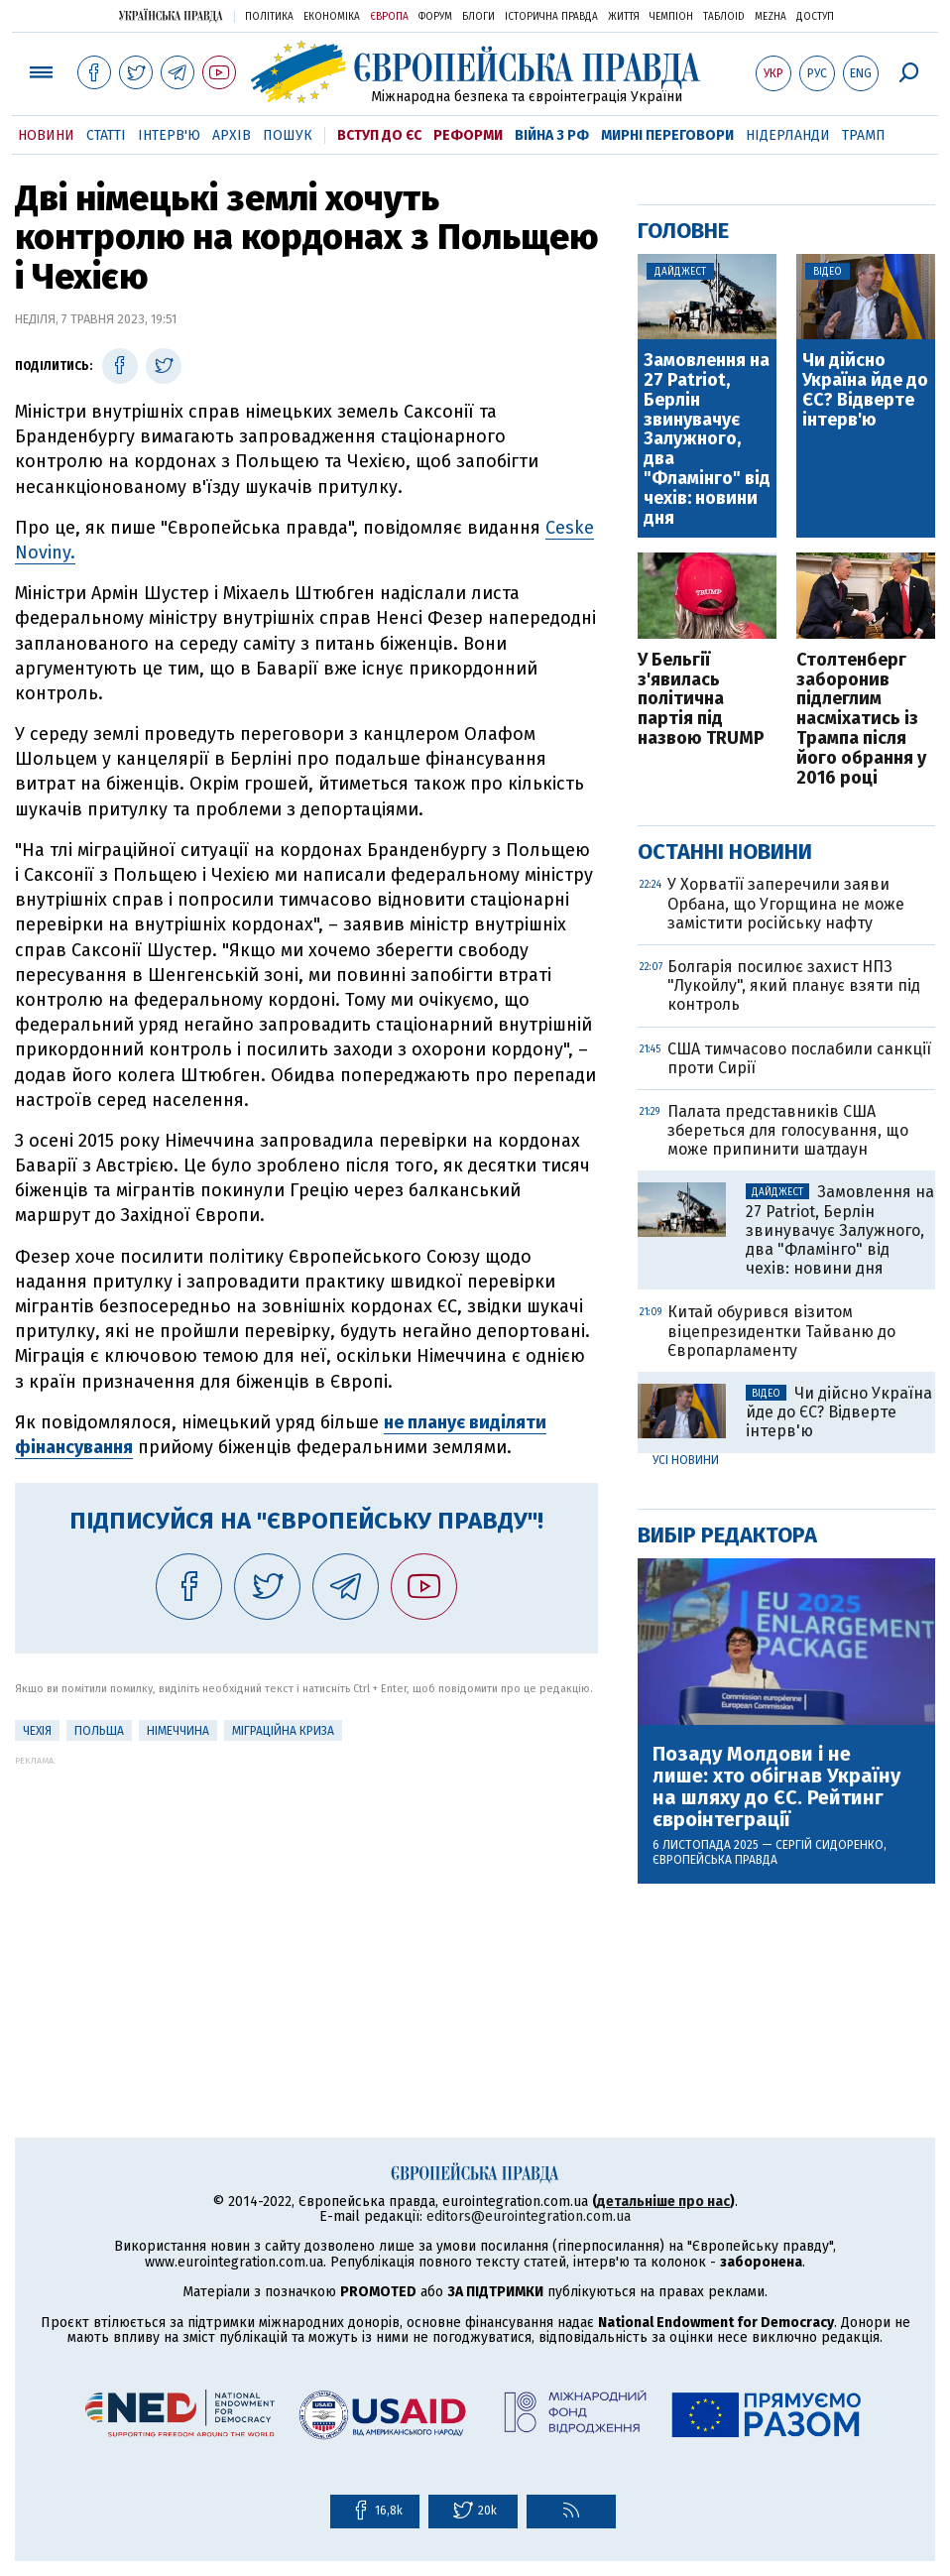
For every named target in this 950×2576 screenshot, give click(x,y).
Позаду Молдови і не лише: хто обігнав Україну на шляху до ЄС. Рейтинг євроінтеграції (776, 1786)
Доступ (815, 17)
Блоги (478, 17)
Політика (269, 17)
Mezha (770, 17)
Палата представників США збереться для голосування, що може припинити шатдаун (787, 1130)
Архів (231, 135)
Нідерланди (788, 135)
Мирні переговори (667, 135)
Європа (389, 17)
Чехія (37, 1731)
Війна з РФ (552, 135)
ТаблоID (724, 17)
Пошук (287, 135)
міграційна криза (283, 1731)
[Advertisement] (306, 1904)
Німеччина (178, 1731)
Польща (99, 1731)
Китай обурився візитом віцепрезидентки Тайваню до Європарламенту (781, 1330)
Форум (435, 17)
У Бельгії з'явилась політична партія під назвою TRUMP (701, 700)
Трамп (864, 135)
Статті (106, 135)
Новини (46, 135)
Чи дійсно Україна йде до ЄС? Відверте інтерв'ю (865, 390)
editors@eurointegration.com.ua (528, 2216)
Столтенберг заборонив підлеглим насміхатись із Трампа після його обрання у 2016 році (861, 720)
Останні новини (725, 851)
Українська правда (170, 15)
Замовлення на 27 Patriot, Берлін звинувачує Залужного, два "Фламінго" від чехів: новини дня (707, 439)
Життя (624, 17)
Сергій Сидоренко (829, 1845)
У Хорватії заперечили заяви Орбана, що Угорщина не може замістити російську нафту (785, 903)
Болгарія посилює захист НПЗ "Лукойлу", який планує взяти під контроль (793, 985)
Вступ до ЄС (379, 135)
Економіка (331, 17)
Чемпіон (671, 17)
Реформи (468, 135)
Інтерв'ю (169, 135)
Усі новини (686, 1460)
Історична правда (551, 17)
